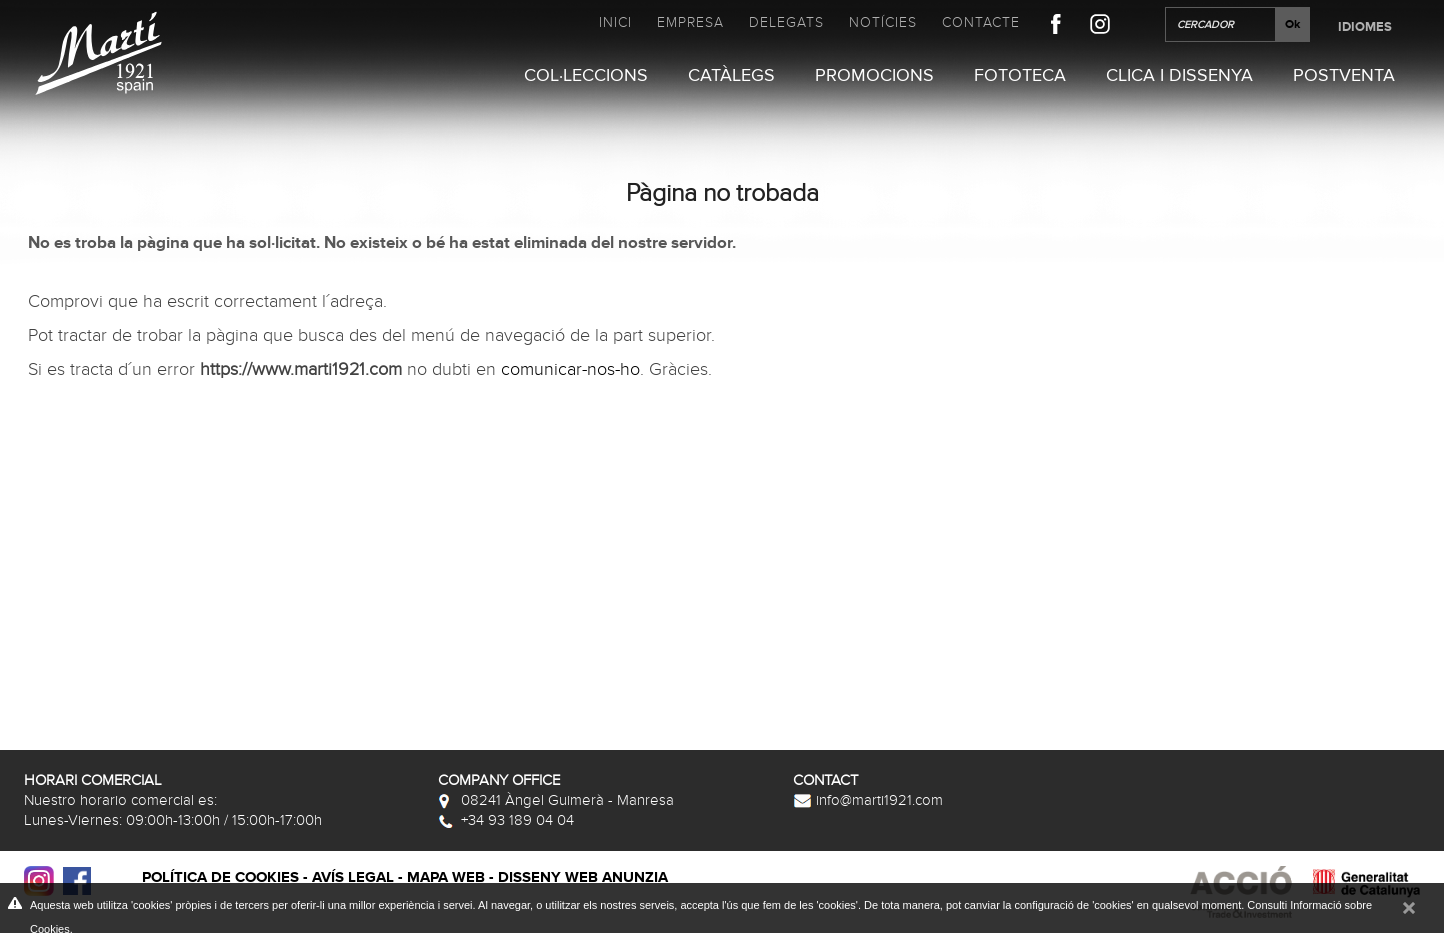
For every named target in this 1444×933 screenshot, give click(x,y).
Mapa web (446, 877)
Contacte (981, 22)
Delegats (786, 22)
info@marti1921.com (868, 800)
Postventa (1344, 76)
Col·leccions (586, 76)
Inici (615, 22)
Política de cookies (220, 877)
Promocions (874, 76)
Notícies (883, 22)
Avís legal (353, 877)
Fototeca (1020, 76)
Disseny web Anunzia (583, 877)
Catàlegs (731, 76)
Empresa (690, 22)
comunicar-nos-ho (570, 369)
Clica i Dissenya (1179, 76)
